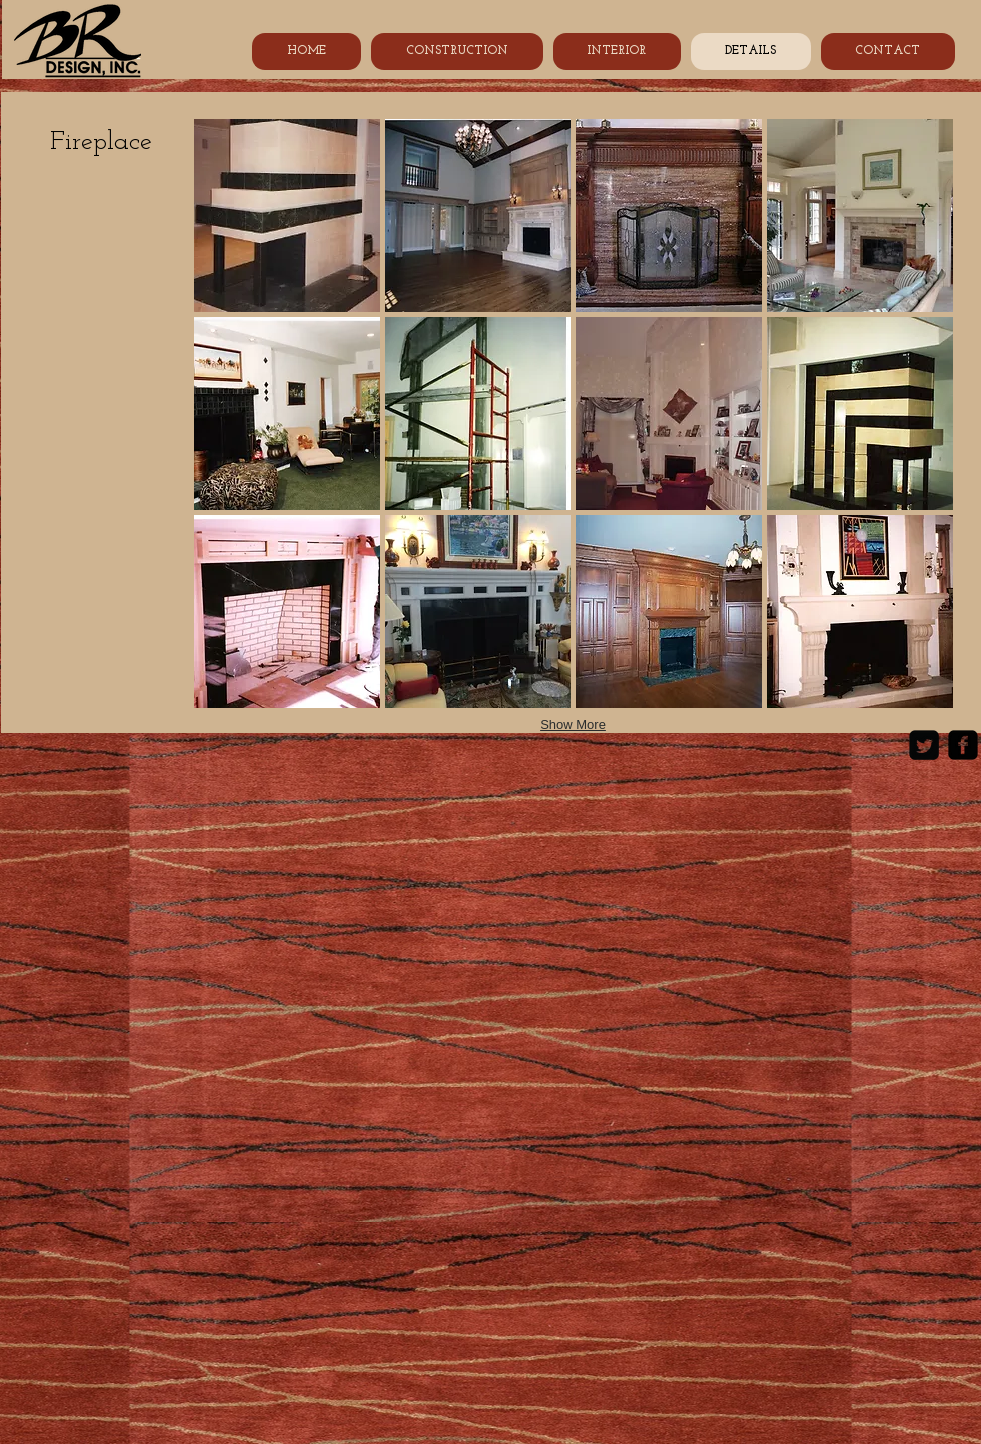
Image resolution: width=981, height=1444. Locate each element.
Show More (573, 724)
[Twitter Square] (924, 745)
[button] (287, 215)
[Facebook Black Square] (963, 745)
